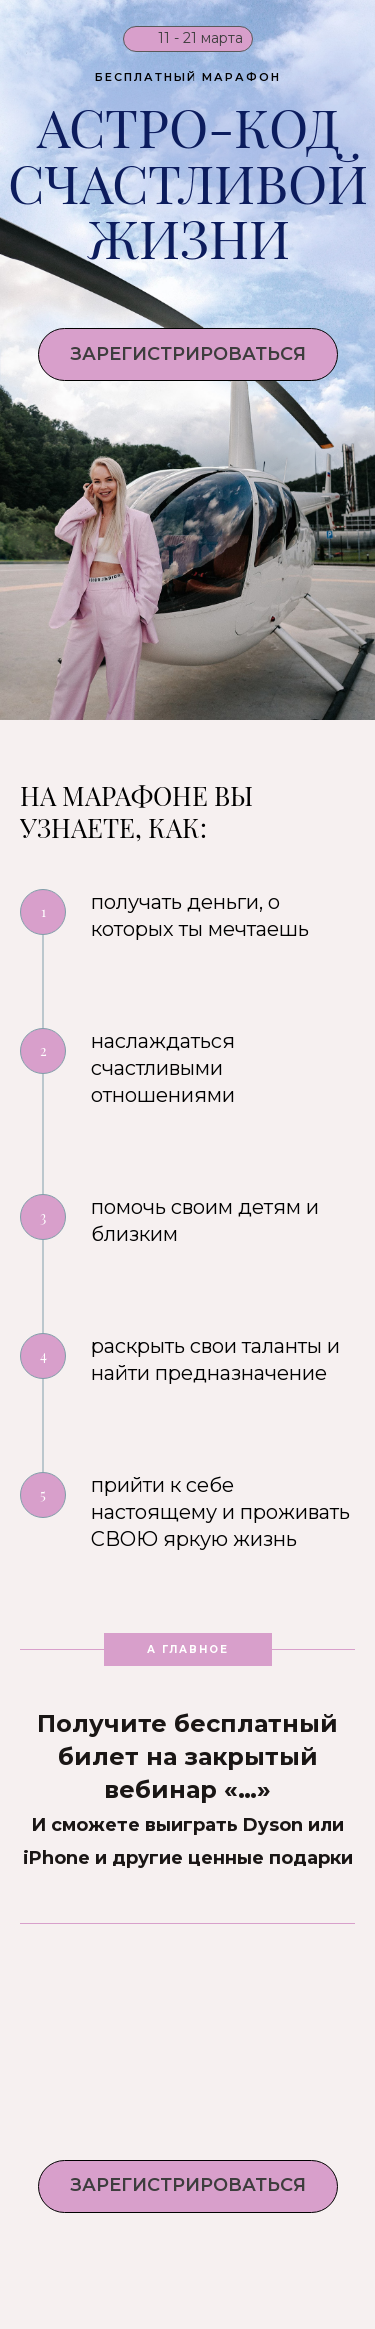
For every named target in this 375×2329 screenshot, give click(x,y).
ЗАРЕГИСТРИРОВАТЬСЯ (188, 354)
